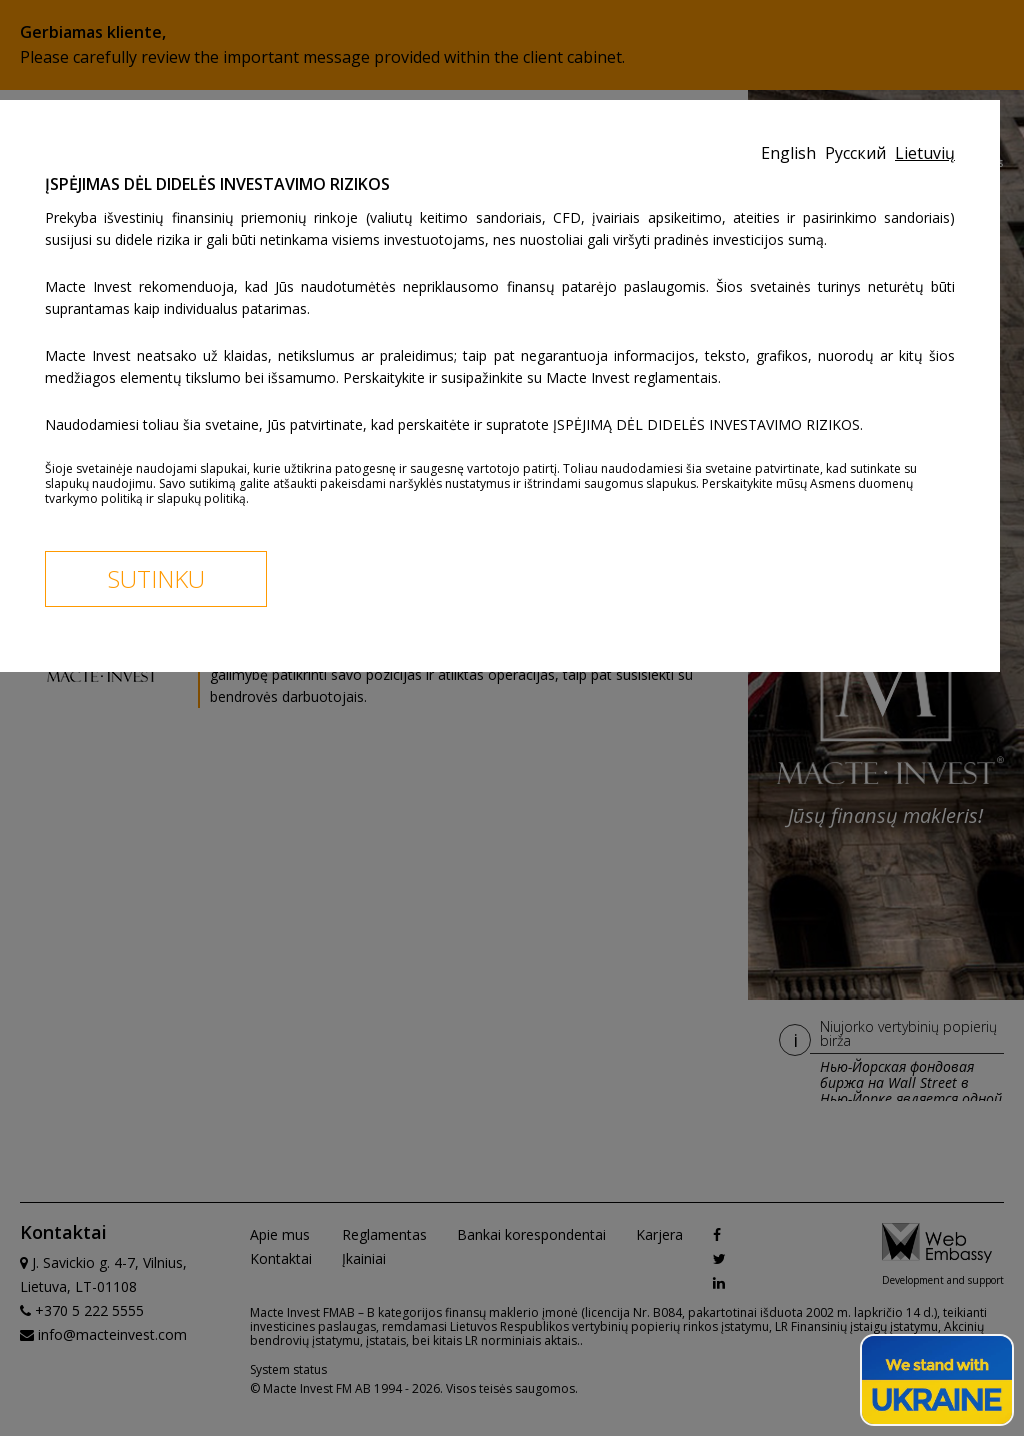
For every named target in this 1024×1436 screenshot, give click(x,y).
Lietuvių (925, 153)
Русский (857, 153)
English (790, 153)
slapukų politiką (201, 498)
